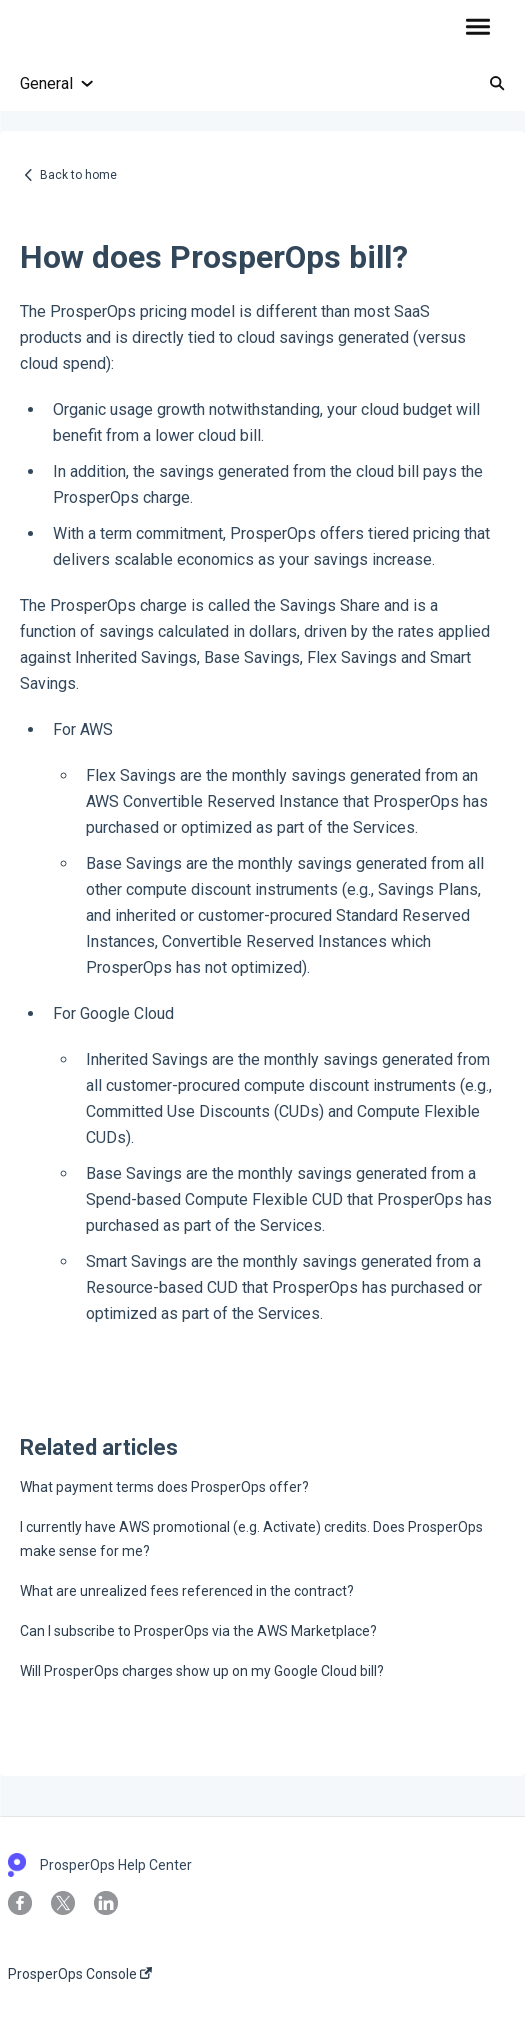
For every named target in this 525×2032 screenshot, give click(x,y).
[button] (477, 28)
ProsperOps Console (80, 1974)
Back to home (78, 175)
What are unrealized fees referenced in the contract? (187, 1591)
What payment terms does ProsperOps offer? (164, 1487)
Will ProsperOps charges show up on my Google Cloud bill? (202, 1671)
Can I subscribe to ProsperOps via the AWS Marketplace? (198, 1631)
